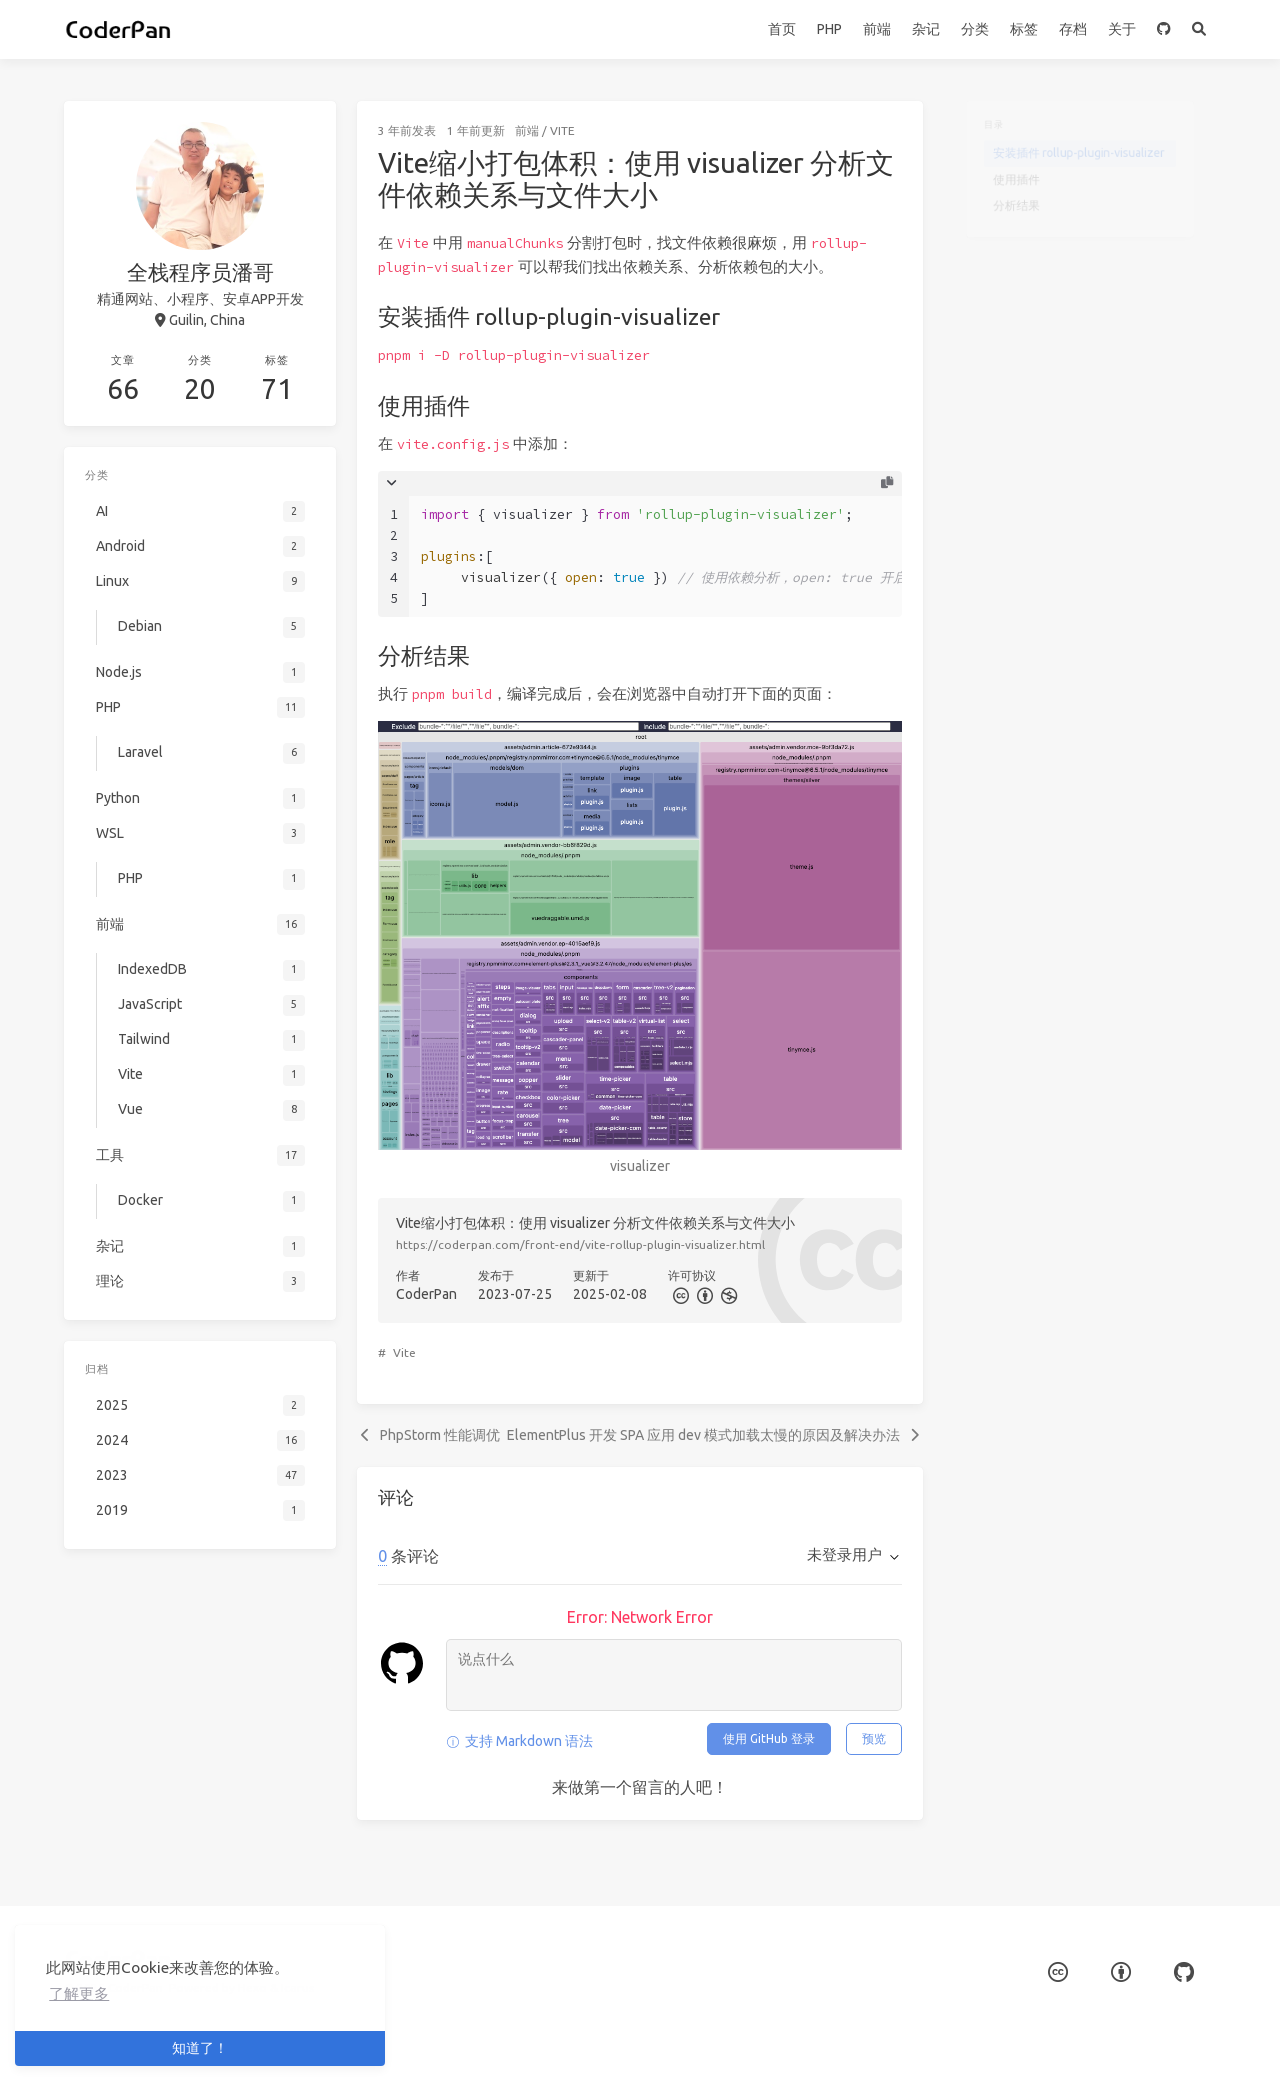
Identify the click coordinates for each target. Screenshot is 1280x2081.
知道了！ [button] (200, 2048)
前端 (877, 29)
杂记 (926, 29)
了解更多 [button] (79, 1993)
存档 (1073, 29)
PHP (829, 29)
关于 (1122, 29)
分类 (975, 29)
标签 (1024, 29)
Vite (562, 130)
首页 (782, 29)
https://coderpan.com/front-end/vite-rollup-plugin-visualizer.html (580, 1244)
